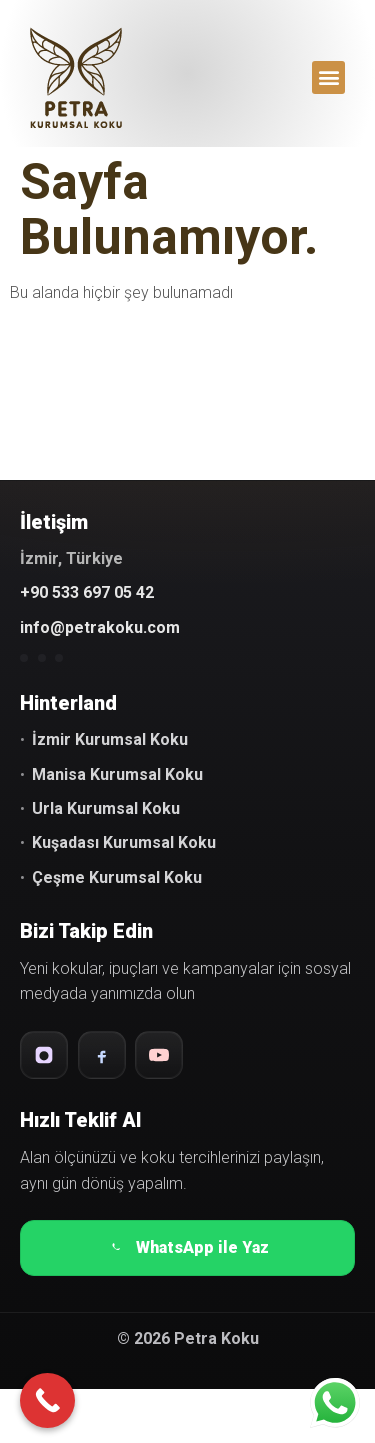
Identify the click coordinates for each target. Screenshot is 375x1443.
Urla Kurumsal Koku (106, 808)
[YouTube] (159, 1055)
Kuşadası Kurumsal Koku (124, 842)
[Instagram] (44, 1055)
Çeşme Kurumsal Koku (117, 877)
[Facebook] (102, 1055)
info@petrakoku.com (100, 627)
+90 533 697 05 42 (87, 592)
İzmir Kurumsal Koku (110, 739)
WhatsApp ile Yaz (187, 1248)
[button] (328, 77)
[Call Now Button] (47, 1400)
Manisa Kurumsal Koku (117, 774)
